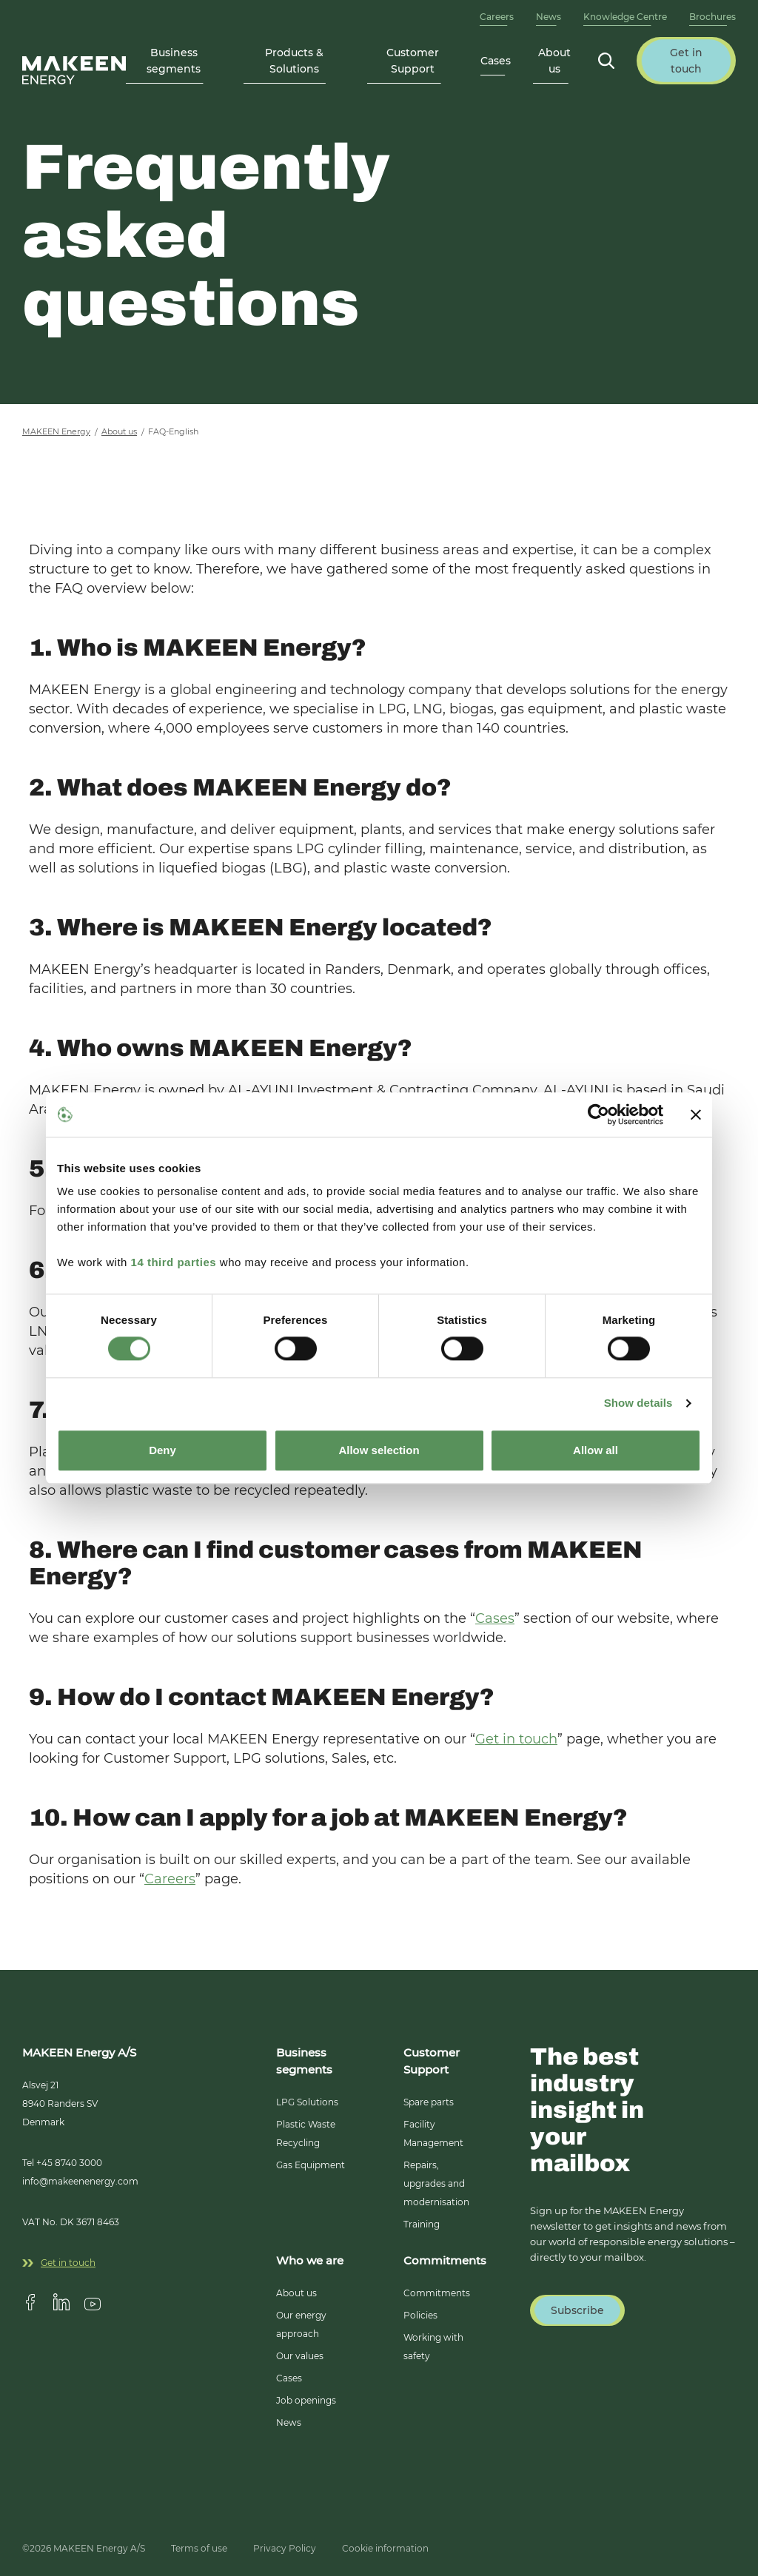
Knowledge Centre (625, 16)
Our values (299, 2355)
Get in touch (516, 1739)
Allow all (595, 1450)
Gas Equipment (310, 2164)
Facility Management (433, 2133)
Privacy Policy (284, 2548)
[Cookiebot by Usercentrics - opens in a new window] (598, 1114)
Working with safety (433, 2346)
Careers (497, 16)
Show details (638, 1403)
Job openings (306, 2400)
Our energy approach (301, 2324)
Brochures (712, 16)
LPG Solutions (307, 2102)
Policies (420, 2315)
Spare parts (428, 2102)
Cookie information (385, 2548)
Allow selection (378, 1450)
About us (296, 2292)
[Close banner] (696, 1114)
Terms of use (199, 2548)
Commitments (436, 2292)
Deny (162, 1450)
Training (421, 2224)
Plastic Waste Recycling (305, 2133)
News (548, 16)
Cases (495, 60)
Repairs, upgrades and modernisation (436, 2183)
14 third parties (174, 1262)
